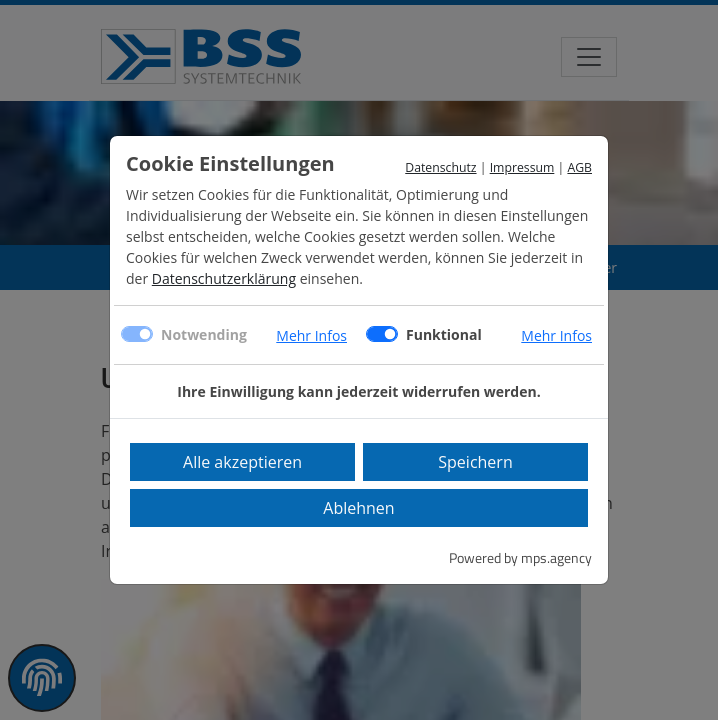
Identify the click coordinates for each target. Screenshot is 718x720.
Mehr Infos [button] (311, 335)
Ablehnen (358, 508)
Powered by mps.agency (520, 557)
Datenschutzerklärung (224, 278)
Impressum (522, 167)
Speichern (475, 462)
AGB (579, 167)
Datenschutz (440, 167)
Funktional (444, 334)
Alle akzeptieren (242, 462)
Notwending (204, 334)
